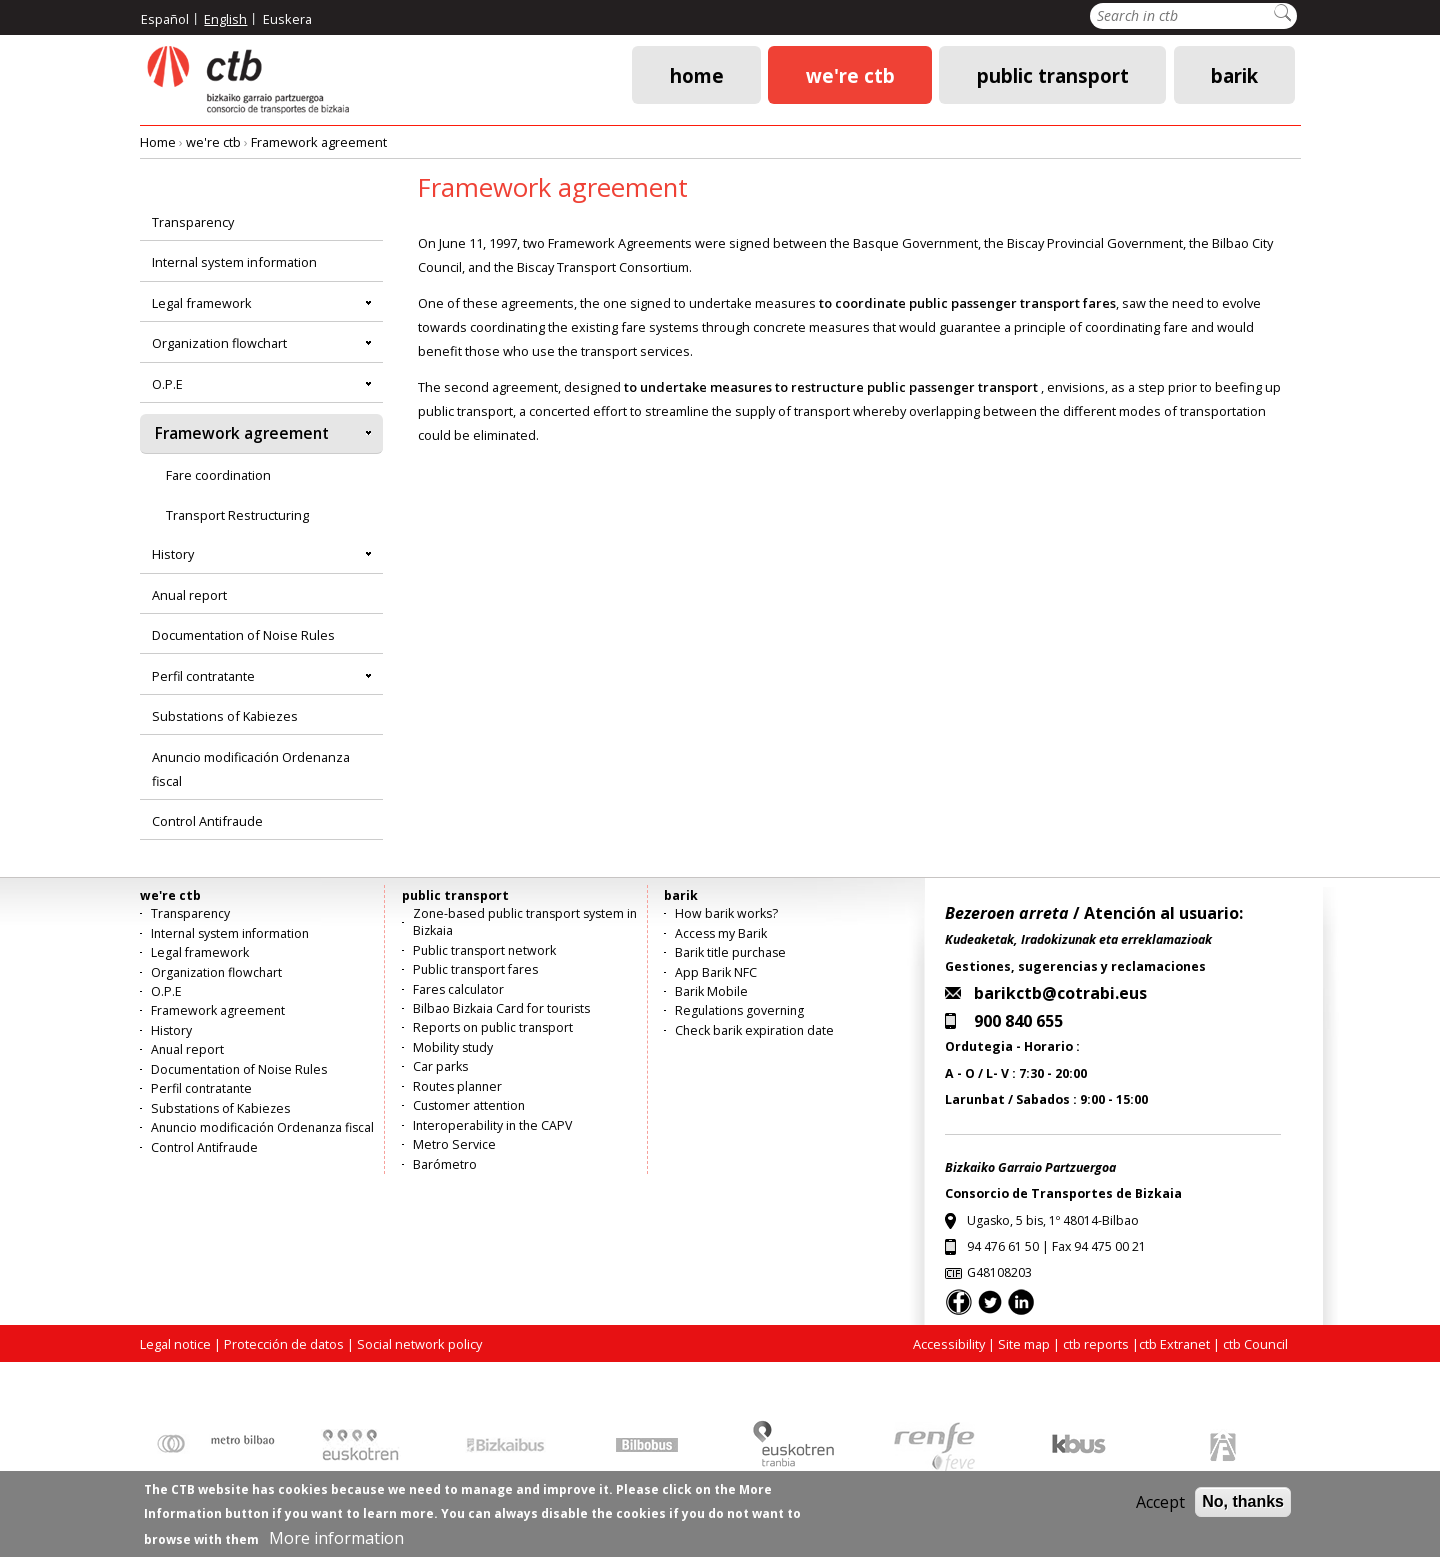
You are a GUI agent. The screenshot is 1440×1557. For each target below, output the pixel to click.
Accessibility (949, 1344)
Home (697, 74)
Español (165, 19)
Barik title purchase (730, 952)
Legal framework (202, 303)
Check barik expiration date (754, 1030)
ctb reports (1096, 1344)
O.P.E (167, 384)
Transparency (193, 222)
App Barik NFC (716, 972)
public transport (1053, 74)
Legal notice (175, 1344)
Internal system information (234, 262)
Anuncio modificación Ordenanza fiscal (251, 769)
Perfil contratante (203, 676)
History (173, 554)
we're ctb (850, 74)
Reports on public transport (493, 1027)
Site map (1024, 1344)
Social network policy (419, 1344)
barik (1234, 74)
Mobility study (453, 1047)
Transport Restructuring (237, 515)
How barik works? (726, 913)
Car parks (440, 1066)
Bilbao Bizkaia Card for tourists (501, 1008)
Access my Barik (721, 933)
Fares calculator (458, 989)
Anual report (189, 595)
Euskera (287, 19)
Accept (1160, 1510)
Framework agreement (319, 142)
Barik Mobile (711, 991)
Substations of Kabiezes (225, 716)
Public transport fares (475, 969)
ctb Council (1255, 1344)
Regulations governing (739, 1010)
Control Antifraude (207, 821)
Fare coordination (218, 475)
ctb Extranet (1174, 1344)
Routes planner (457, 1086)
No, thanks (1243, 1509)
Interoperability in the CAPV (492, 1125)
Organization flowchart (219, 343)
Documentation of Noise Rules (243, 635)
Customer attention (469, 1105)
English (225, 19)
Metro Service (454, 1144)
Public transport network (484, 950)
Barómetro (445, 1164)
